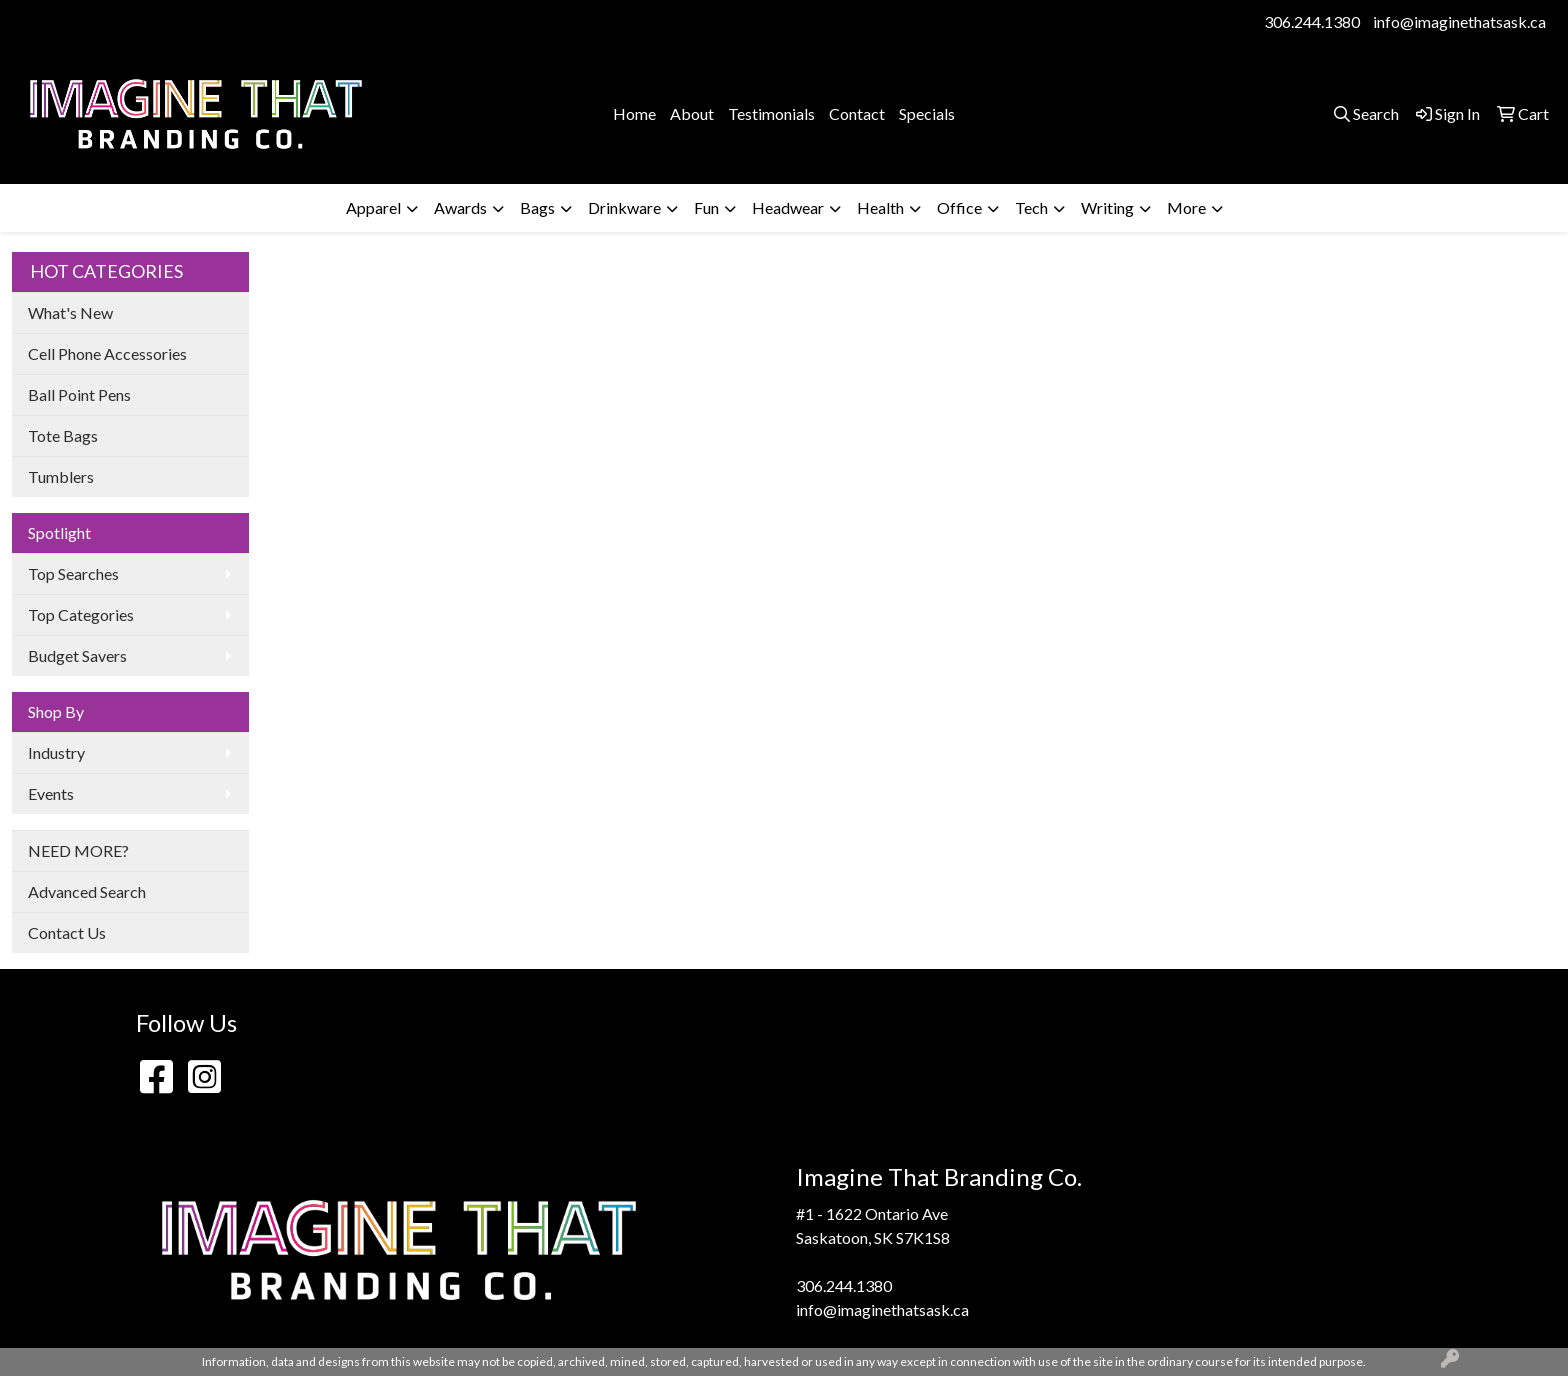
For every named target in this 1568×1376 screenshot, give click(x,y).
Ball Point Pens (79, 394)
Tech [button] (1031, 207)
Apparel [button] (373, 207)
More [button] (1186, 207)
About (692, 113)
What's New (70, 312)
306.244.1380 (1312, 21)
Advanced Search (87, 891)
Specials (927, 113)
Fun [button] (706, 207)
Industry (56, 752)
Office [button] (959, 207)
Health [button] (880, 207)
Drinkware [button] (624, 207)
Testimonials (771, 113)
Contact (857, 113)
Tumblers (61, 476)
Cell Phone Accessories (107, 353)
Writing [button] (1107, 207)
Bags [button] (537, 207)
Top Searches (73, 573)
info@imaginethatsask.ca (1459, 21)
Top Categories (81, 614)
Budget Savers (77, 655)
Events (51, 793)
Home (634, 113)
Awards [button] (460, 207)
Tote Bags (63, 435)
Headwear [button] (788, 207)
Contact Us (67, 932)
